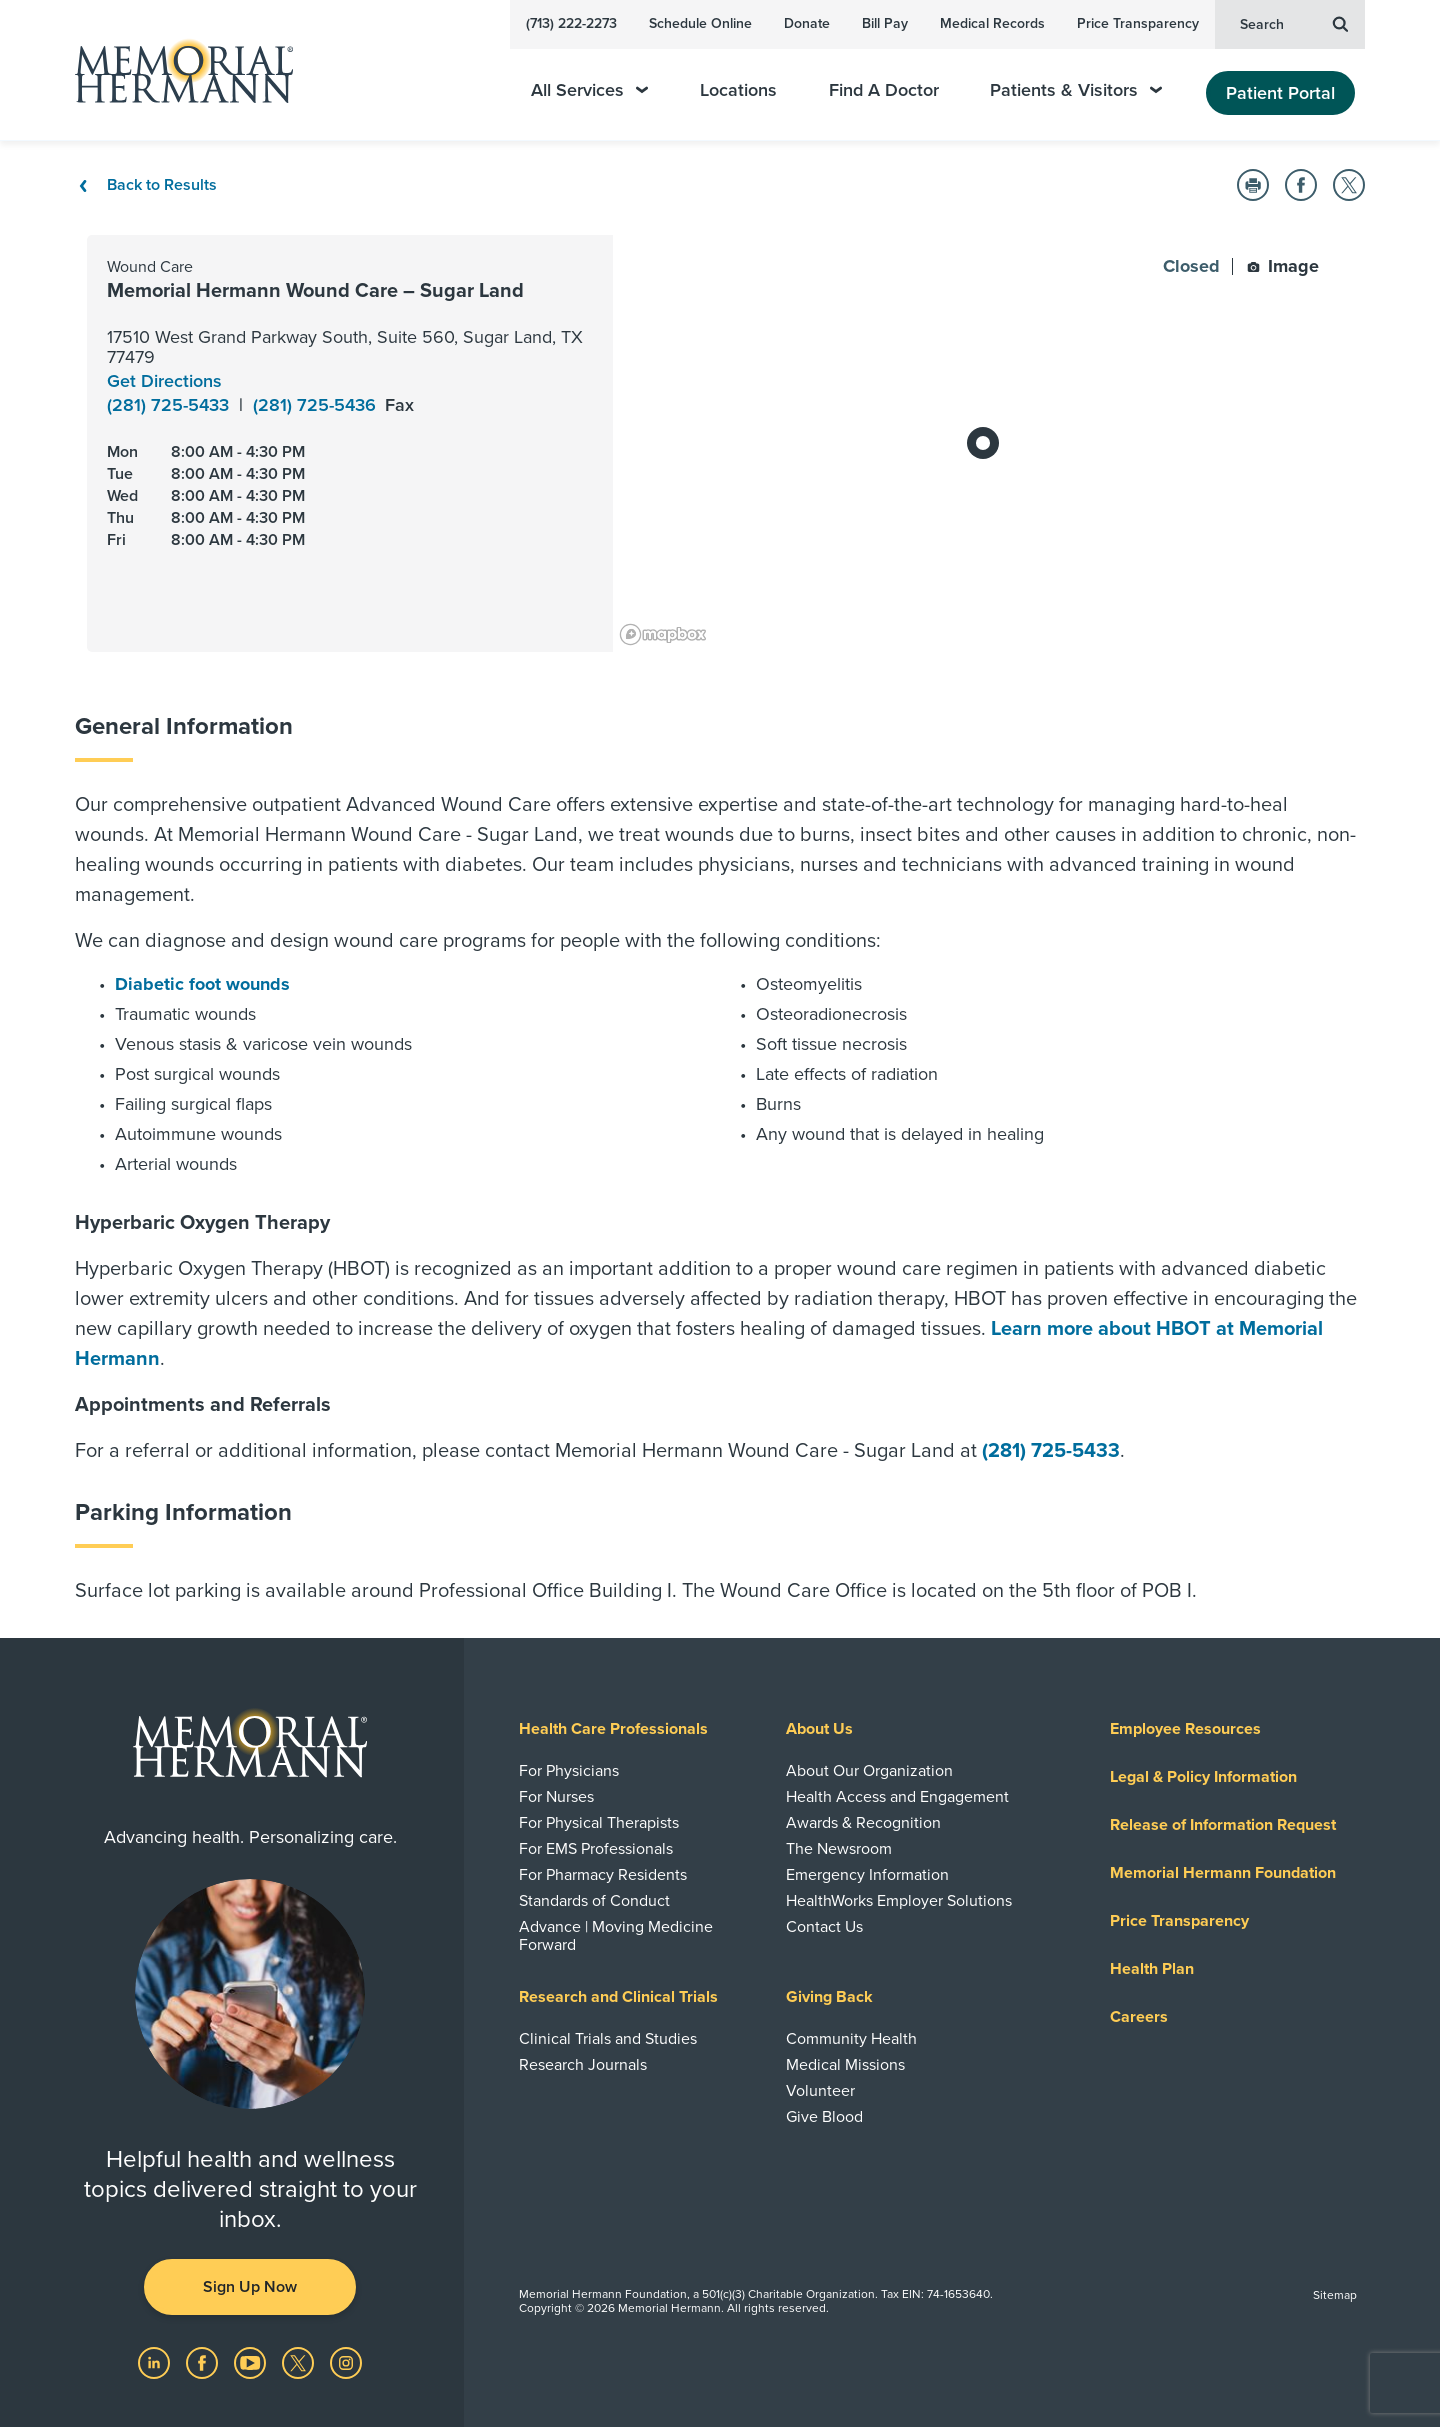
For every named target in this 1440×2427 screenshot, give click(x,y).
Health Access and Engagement (897, 1797)
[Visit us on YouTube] (252, 2361)
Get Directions (164, 381)
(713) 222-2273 (571, 23)
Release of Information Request (1223, 1825)
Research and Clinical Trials (618, 1997)
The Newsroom (839, 1849)
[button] (1253, 185)
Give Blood (824, 2117)
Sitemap (1335, 2295)
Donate (807, 23)
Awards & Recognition (863, 1823)
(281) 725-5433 (170, 405)
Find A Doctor (884, 90)
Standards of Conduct (594, 1901)
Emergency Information (867, 1875)
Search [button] (1294, 23)
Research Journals (583, 2065)
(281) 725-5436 (317, 405)
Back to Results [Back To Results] (146, 185)
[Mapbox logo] (663, 634)
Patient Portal (1280, 93)
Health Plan (1152, 1969)
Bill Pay (885, 23)
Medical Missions (845, 2065)
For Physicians (569, 1771)
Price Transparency (1138, 23)
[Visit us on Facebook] (204, 2361)
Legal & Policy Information (1203, 1777)
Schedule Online (700, 23)
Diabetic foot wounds (202, 984)
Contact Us (824, 1927)
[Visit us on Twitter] (300, 2361)
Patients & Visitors (1076, 90)
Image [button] (1283, 266)
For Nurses (556, 1797)
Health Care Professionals (613, 1729)
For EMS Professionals (596, 1849)
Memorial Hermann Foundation (1223, 1873)
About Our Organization (869, 1771)
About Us (819, 1729)
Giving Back (829, 1997)
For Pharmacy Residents (603, 1875)
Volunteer (820, 2091)
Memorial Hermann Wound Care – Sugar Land (315, 291)
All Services (589, 90)
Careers (1139, 2017)
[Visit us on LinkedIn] (156, 2361)
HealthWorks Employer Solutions (899, 1901)
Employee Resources (1185, 1729)
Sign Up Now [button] (250, 2287)
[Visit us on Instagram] (346, 2361)
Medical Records (992, 23)
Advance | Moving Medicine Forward (616, 1936)
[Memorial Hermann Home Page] (175, 70)
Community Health (851, 2039)
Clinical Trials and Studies (608, 2039)
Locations (738, 90)
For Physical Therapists (599, 1823)
